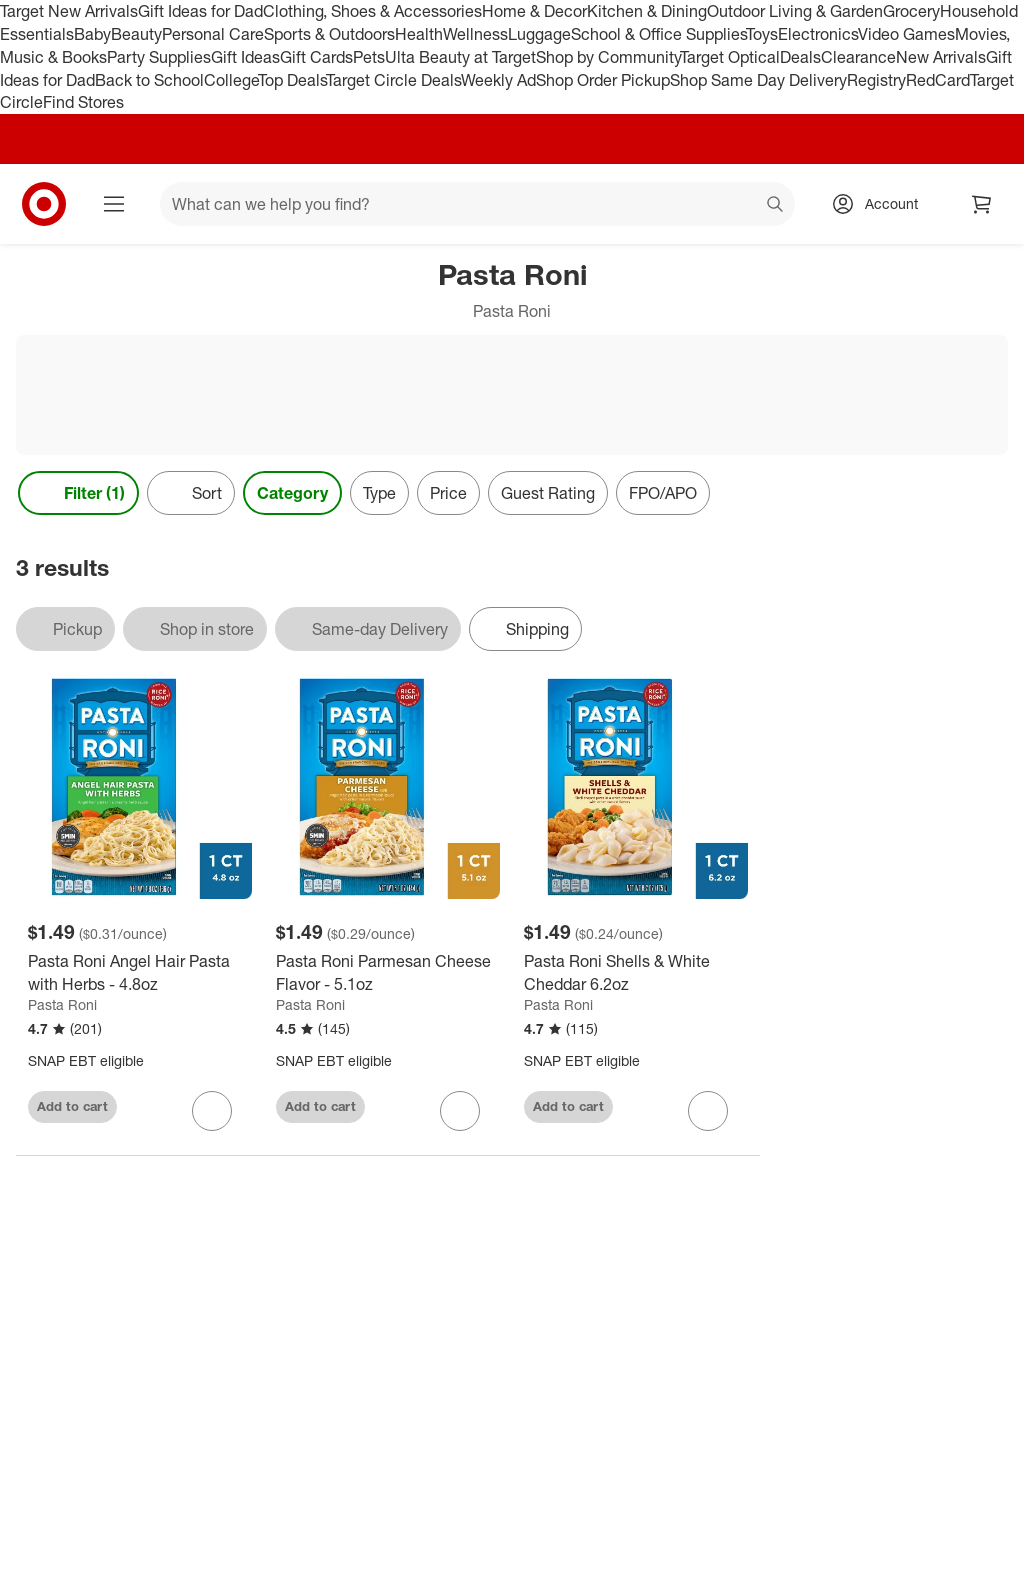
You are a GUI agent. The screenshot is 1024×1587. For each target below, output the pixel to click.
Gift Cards (316, 57)
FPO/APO (663, 493)
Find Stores (83, 102)
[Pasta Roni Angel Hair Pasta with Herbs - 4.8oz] (140, 973)
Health (419, 34)
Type (379, 493)
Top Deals (292, 80)
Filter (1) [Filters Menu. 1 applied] (78, 493)
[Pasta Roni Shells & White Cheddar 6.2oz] (636, 973)
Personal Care (213, 34)
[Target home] (44, 204)
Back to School (149, 80)
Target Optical (730, 57)
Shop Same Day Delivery (758, 80)
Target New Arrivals (69, 11)
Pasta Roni (62, 1004)
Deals (800, 57)
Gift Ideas (245, 57)
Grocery (911, 11)
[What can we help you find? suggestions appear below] (477, 204)
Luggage (539, 34)
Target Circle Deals (393, 80)
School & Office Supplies (658, 34)
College (231, 80)
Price (448, 493)
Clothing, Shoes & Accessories (372, 11)
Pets (369, 57)
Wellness (475, 34)
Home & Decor (534, 11)
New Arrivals (941, 57)
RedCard (938, 80)
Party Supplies (159, 57)
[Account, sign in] (881, 204)
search (776, 206)
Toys (762, 34)
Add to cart (72, 1106)
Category (292, 493)
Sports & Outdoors (329, 34)
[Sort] (191, 493)
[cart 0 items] (982, 204)
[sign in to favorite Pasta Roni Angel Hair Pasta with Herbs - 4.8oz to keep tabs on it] (212, 1111)
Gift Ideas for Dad (200, 11)
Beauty (136, 34)
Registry (876, 80)
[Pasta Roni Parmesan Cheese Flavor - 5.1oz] (388, 973)
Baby (92, 34)
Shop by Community (608, 57)
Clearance (858, 57)
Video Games (906, 34)
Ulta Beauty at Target (460, 57)
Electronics (818, 34)
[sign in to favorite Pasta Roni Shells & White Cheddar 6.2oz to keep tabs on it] (708, 1111)
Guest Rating (548, 493)
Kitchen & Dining (647, 11)
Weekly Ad (498, 80)
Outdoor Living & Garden (795, 11)
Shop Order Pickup (603, 80)
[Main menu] (114, 204)
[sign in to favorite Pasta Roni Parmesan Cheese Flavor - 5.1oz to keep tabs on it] (460, 1111)
